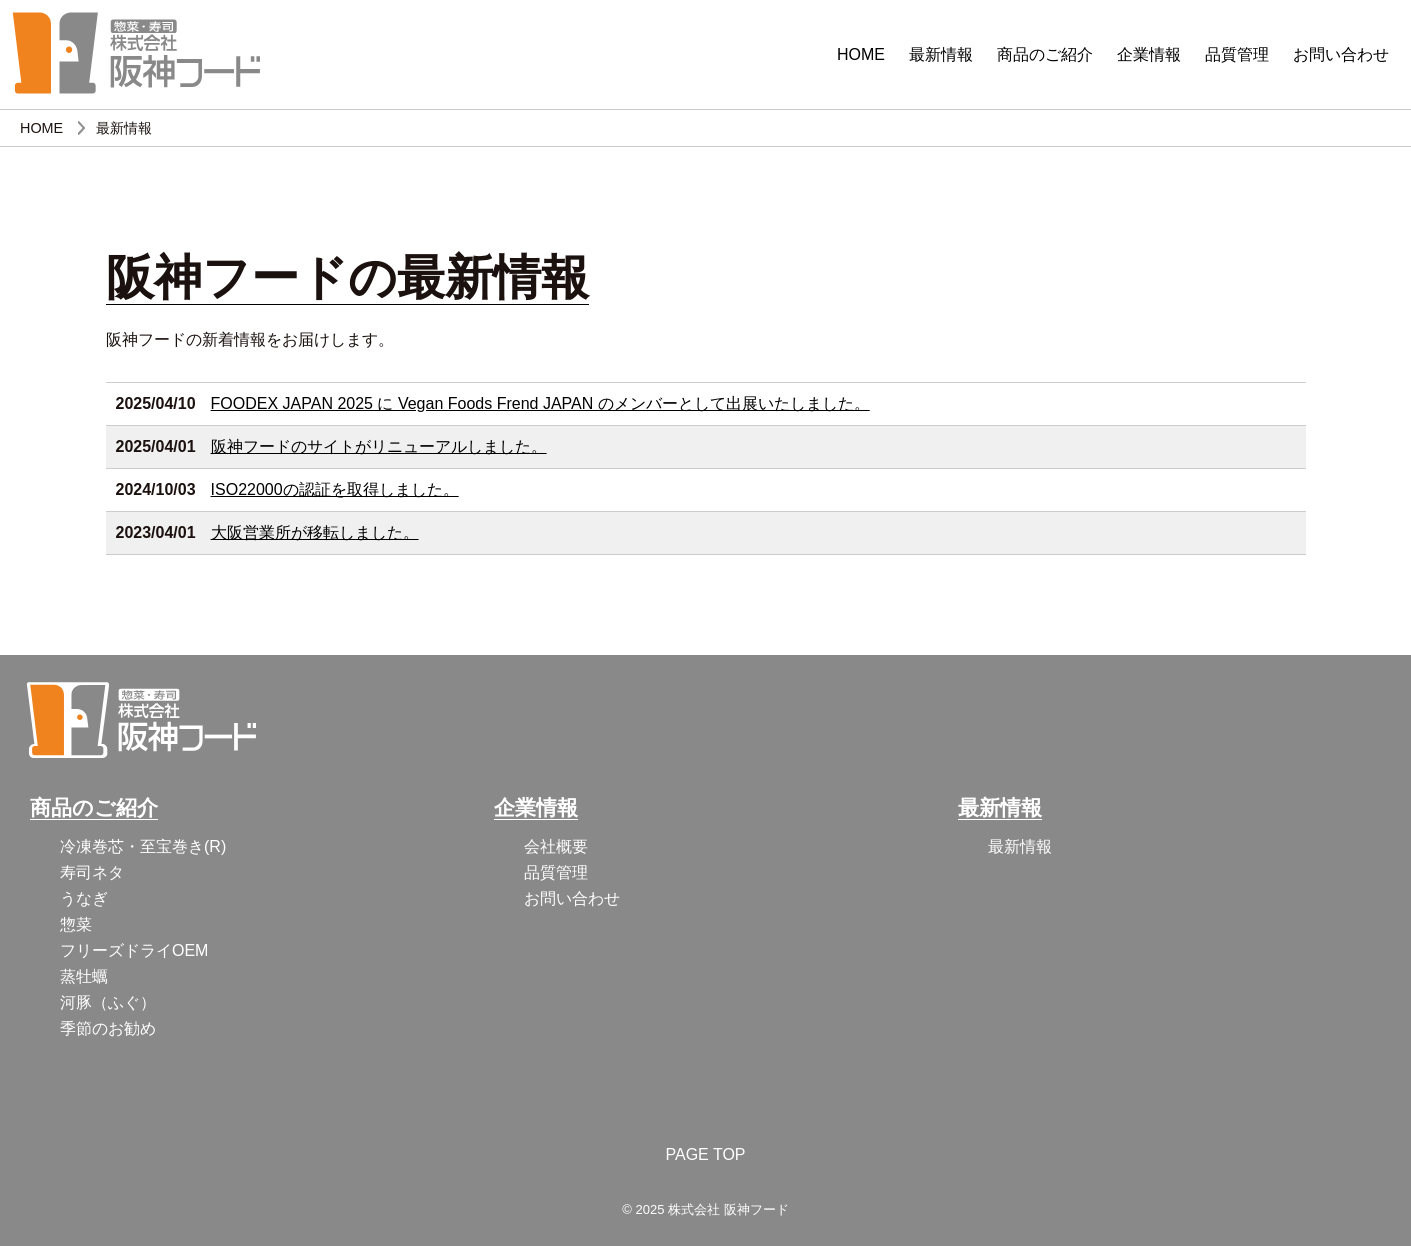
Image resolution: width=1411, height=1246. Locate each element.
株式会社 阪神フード (728, 1209)
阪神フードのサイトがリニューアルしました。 (379, 446)
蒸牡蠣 (84, 976)
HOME (861, 54)
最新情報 (941, 54)
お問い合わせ (1341, 54)
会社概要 (556, 846)
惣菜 (76, 924)
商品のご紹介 (1045, 54)
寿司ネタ (92, 872)
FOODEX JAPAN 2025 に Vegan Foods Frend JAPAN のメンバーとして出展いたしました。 (540, 403)
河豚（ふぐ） (108, 1002)
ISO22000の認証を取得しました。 (335, 489)
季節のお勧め (108, 1028)
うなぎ (84, 898)
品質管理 (1237, 54)
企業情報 (1149, 54)
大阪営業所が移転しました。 (315, 532)
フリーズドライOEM (134, 950)
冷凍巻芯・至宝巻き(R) (143, 846)
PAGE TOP (705, 1154)
